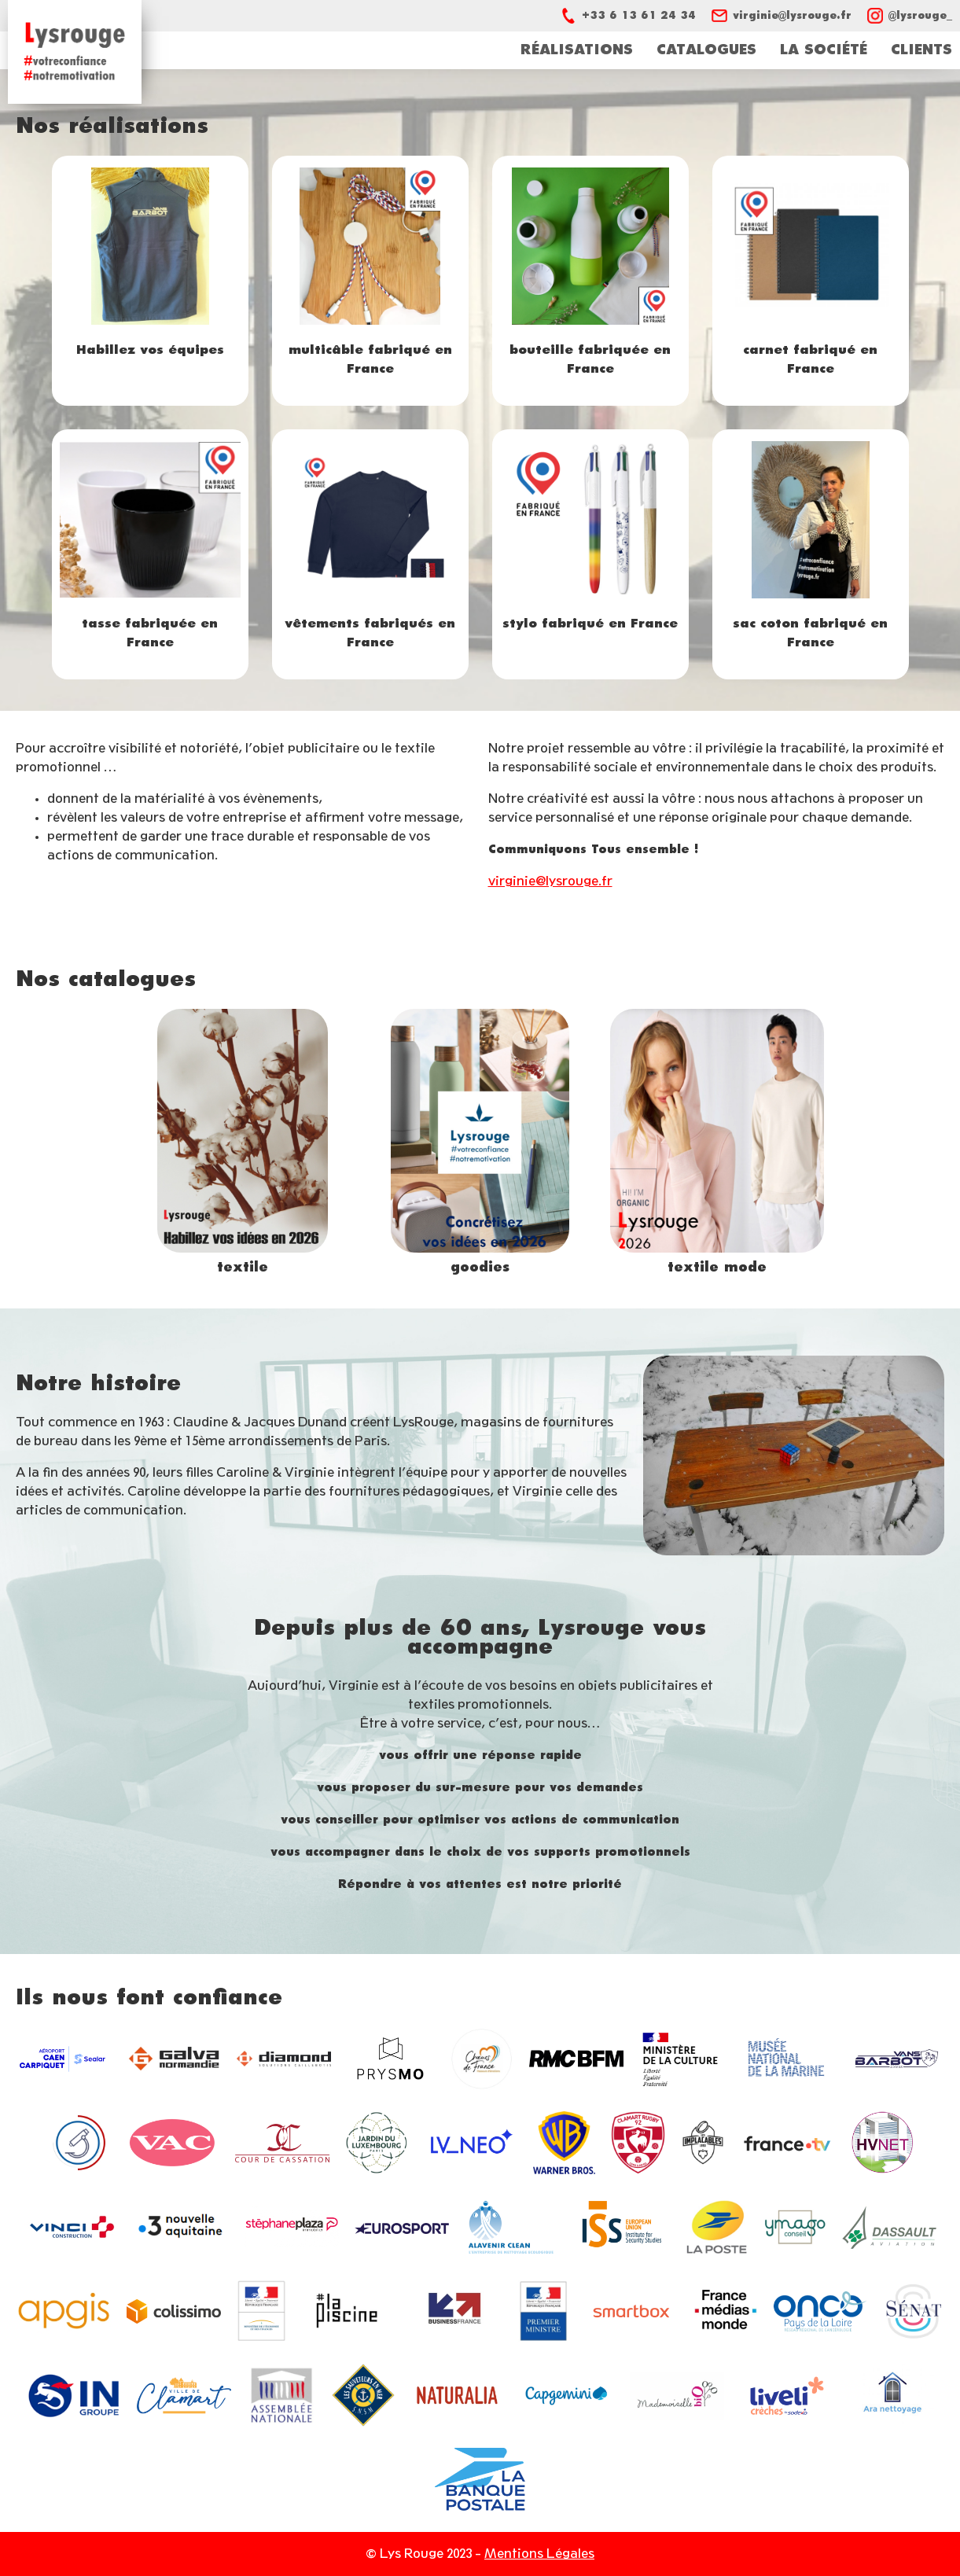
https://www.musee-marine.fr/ (786, 2061)
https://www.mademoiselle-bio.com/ (677, 2398)
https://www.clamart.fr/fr (184, 2398)
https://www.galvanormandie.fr (174, 2061)
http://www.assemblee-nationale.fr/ (281, 2398)
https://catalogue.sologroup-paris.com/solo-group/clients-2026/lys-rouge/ (243, 1143)
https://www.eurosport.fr (402, 2230)
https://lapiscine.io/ (347, 2314)
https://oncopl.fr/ (820, 2314)
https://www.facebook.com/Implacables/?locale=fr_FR (703, 2145)
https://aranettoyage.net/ (892, 2398)
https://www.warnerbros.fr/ (564, 2145)
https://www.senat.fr (913, 2314)
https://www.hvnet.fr (882, 2145)
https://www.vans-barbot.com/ (896, 2061)
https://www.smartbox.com (631, 2314)
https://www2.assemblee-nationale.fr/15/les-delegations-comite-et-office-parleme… (77, 2145)
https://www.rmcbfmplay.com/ (576, 2061)
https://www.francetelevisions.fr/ (788, 2146)
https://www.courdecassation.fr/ (282, 2146)
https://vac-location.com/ (172, 2145)
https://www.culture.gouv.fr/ (681, 2061)
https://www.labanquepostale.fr (480, 2482)
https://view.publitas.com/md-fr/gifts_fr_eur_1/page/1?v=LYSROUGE (480, 1143)
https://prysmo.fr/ (390, 2061)
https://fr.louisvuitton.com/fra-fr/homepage (470, 2145)
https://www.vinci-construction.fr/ (71, 2230)
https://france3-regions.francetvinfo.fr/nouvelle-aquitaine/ (181, 2230)
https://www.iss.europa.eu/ (622, 2230)
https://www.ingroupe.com (74, 2398)
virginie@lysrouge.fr (550, 881)
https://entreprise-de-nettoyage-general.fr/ (512, 2230)
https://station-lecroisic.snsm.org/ (363, 2398)
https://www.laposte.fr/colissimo (174, 2314)
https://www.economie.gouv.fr (261, 2314)
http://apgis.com (64, 2314)
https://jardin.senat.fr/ (376, 2145)
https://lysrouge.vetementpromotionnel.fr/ (717, 1143)
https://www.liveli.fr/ (787, 2398)
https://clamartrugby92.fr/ (638, 2145)
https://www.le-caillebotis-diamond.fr (284, 2061)
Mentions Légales (539, 2553)
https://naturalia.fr (457, 2398)
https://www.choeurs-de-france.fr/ (481, 2061)
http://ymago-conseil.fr (794, 2229)
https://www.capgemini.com (567, 2398)
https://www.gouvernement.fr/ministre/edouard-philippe (543, 2314)
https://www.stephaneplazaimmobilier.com (292, 2230)
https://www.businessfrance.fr (455, 2314)
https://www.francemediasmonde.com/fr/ (725, 2314)
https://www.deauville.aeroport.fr (64, 2061)
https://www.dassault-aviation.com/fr (889, 2230)
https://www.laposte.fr (716, 2229)
